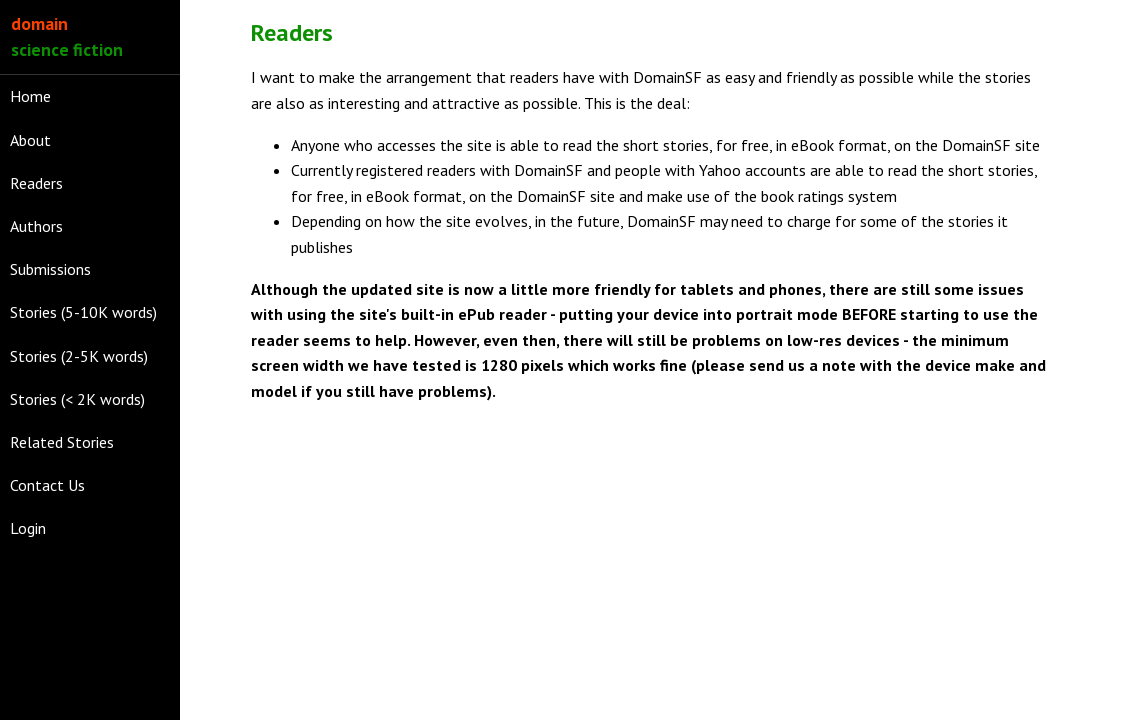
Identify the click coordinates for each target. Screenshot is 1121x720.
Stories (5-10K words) (83, 312)
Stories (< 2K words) (77, 399)
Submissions (50, 269)
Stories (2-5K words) (79, 356)
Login (28, 528)
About (30, 140)
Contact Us (47, 485)
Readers (36, 183)
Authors (36, 226)
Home (30, 96)
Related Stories (62, 442)
